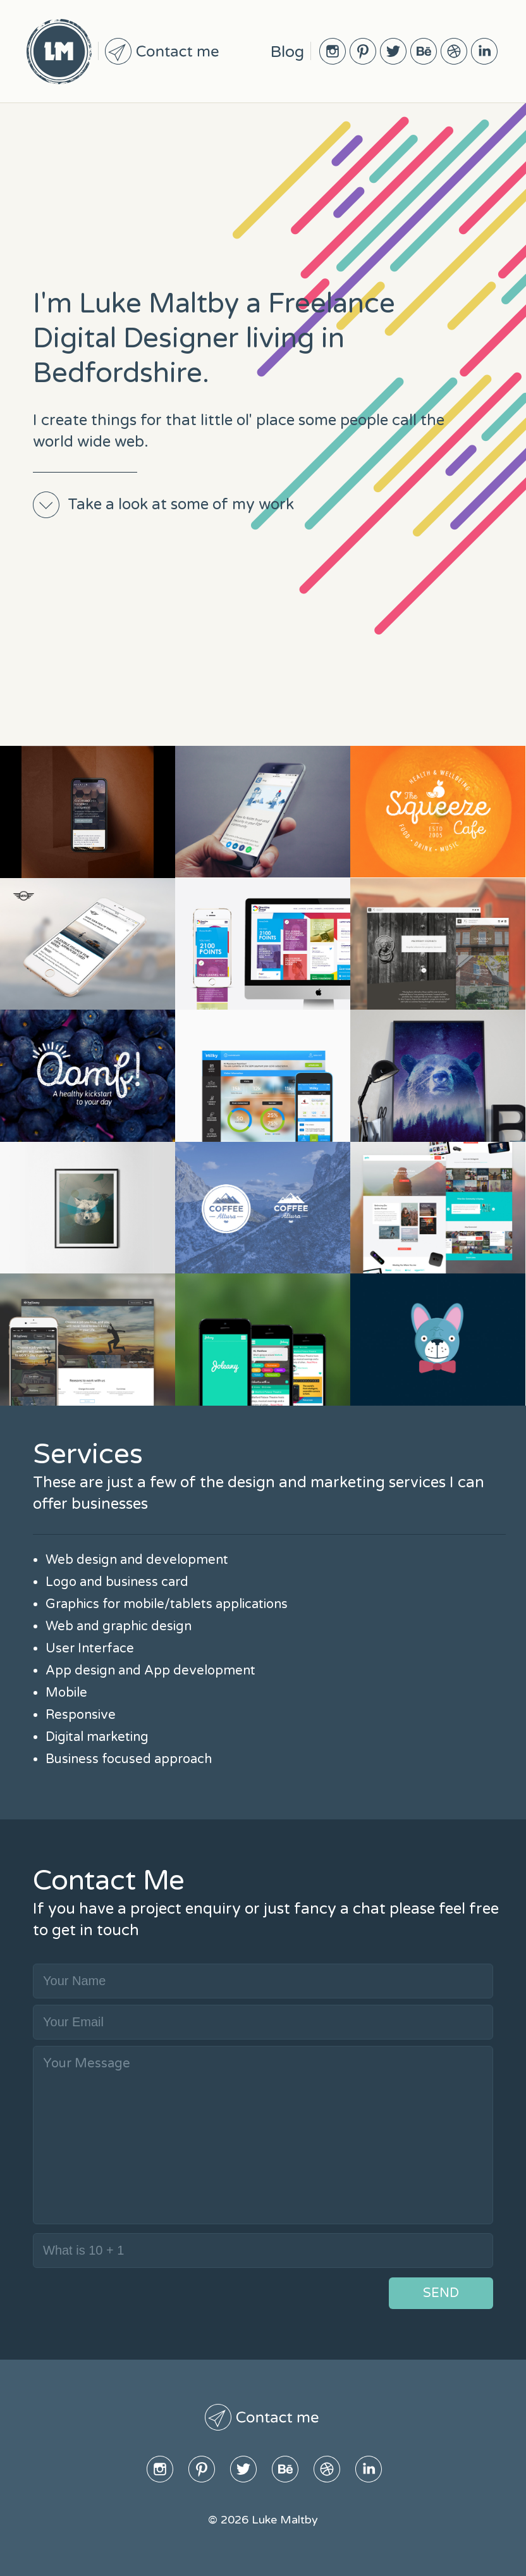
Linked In (484, 51)
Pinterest (363, 51)
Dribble (454, 51)
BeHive (423, 51)
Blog (287, 52)
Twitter (393, 51)
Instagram (332, 51)
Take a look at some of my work (181, 504)
